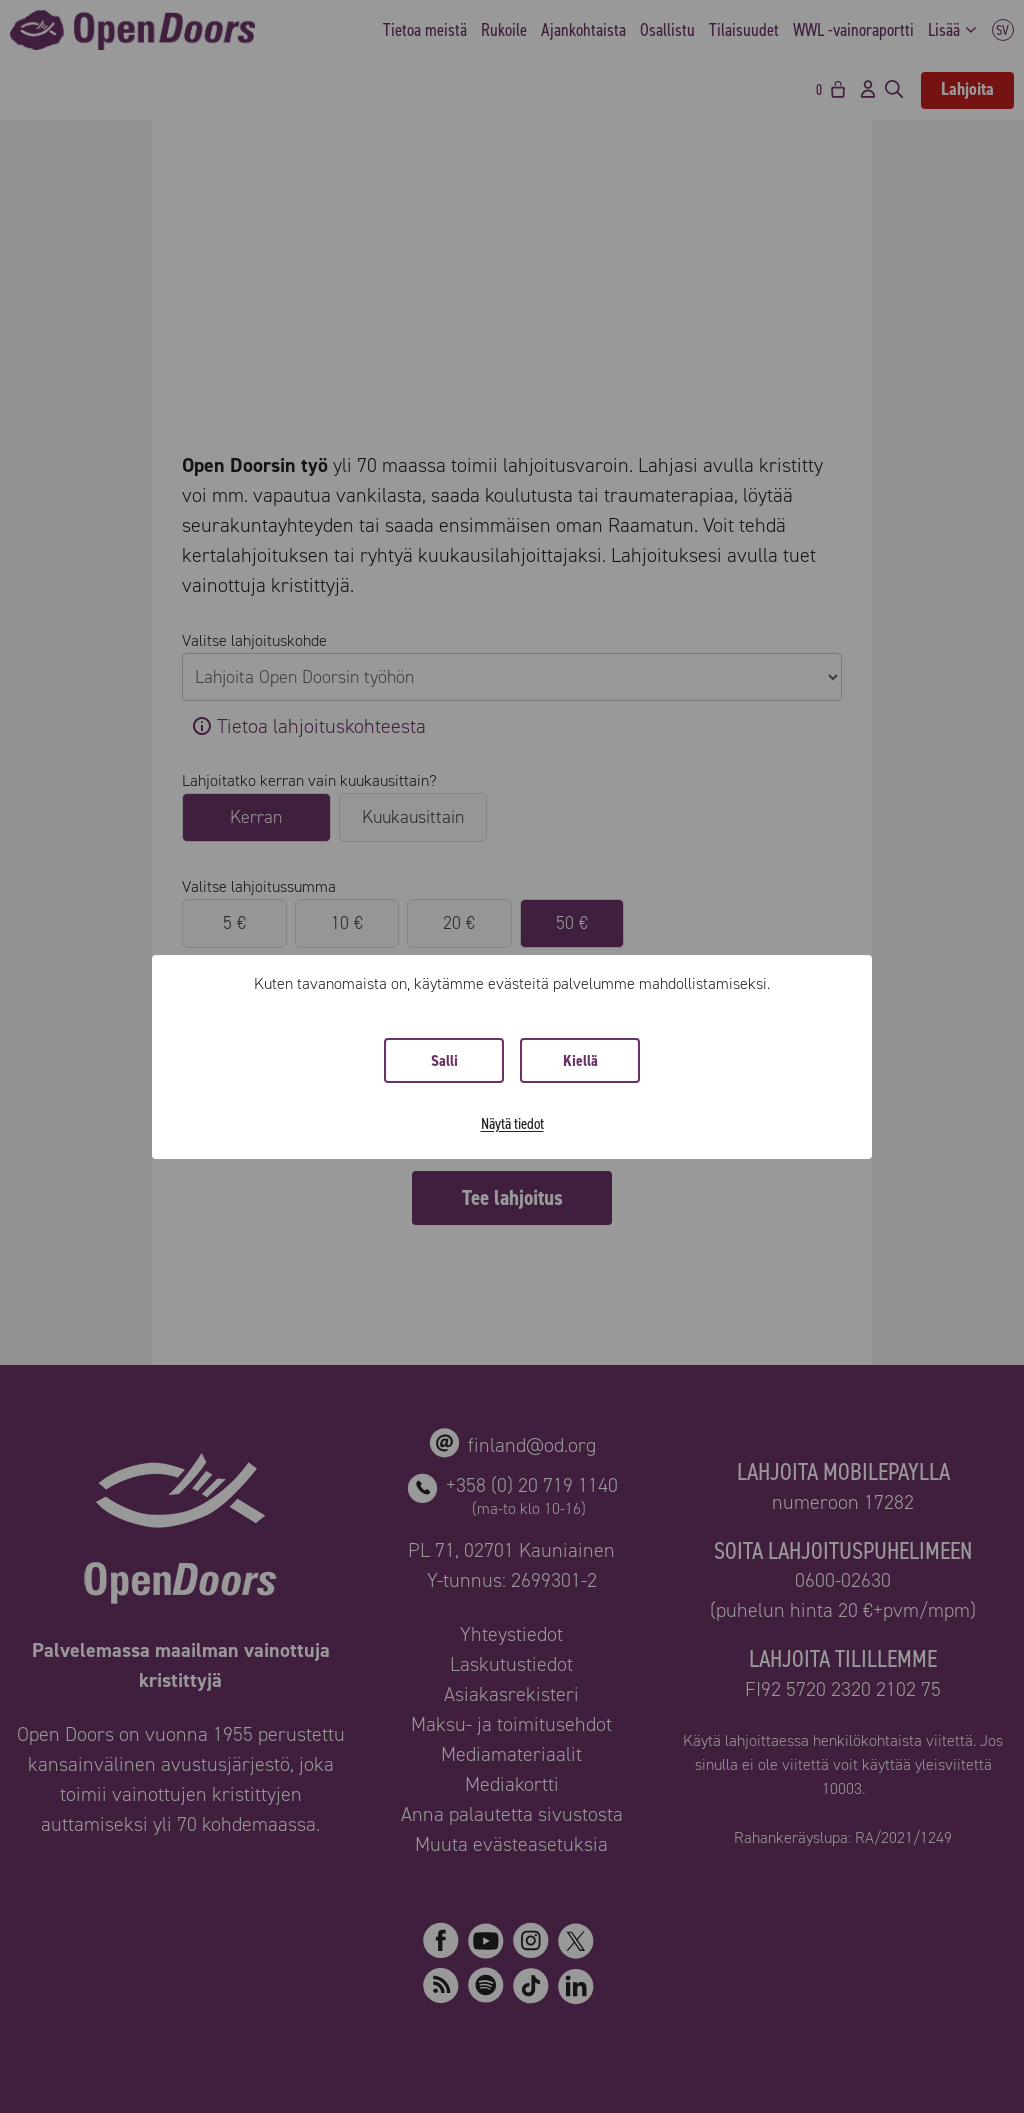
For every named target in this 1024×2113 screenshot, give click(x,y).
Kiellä (580, 1060)
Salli (444, 1060)
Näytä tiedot (512, 1123)
